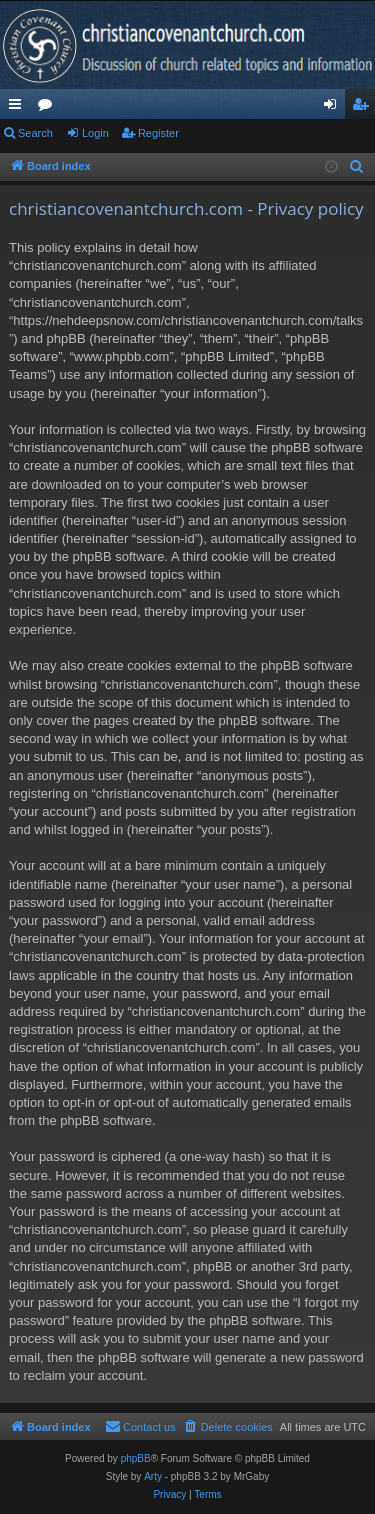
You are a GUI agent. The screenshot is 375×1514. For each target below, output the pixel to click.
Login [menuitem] (334, 108)
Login (95, 133)
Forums (49, 108)
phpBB (136, 1458)
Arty (153, 1476)
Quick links (19, 108)
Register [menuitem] (364, 108)
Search (35, 133)
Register (158, 133)
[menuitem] (357, 167)
